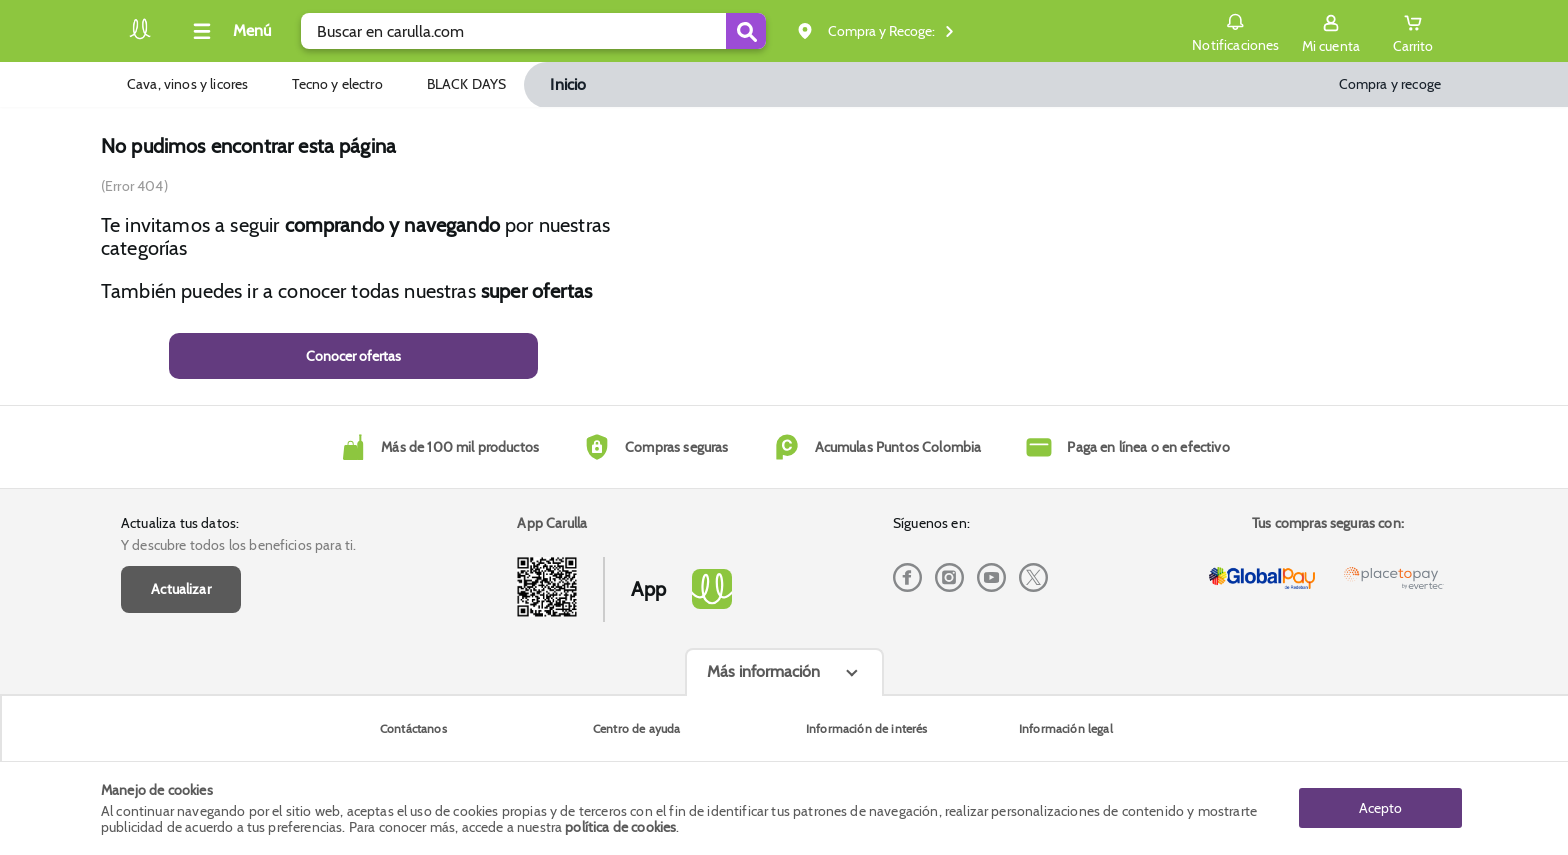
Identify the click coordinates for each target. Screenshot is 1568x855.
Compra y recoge (1390, 84)
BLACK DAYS (467, 84)
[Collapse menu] (229, 31)
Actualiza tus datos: (180, 523)
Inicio (568, 84)
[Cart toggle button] (1413, 31)
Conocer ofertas (353, 356)
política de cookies (620, 827)
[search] (533, 31)
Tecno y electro (337, 84)
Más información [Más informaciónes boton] (763, 671)
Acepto (1380, 808)
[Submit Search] (746, 31)
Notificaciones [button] (1235, 30)
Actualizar (181, 589)
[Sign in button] (1331, 31)
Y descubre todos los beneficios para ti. (238, 545)
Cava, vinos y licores (187, 84)
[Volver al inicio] (140, 36)
